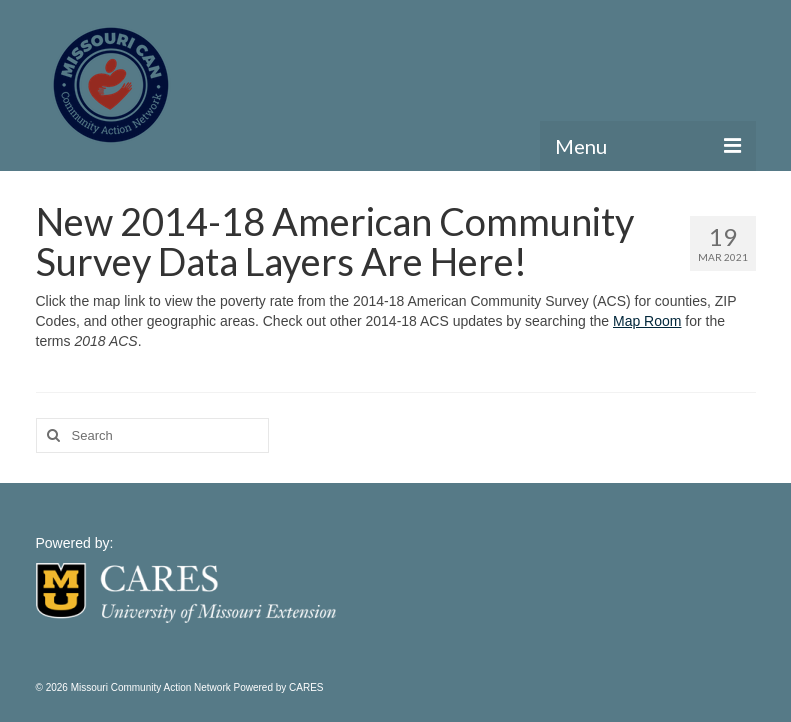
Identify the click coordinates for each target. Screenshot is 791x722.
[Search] (51, 435)
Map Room (647, 321)
